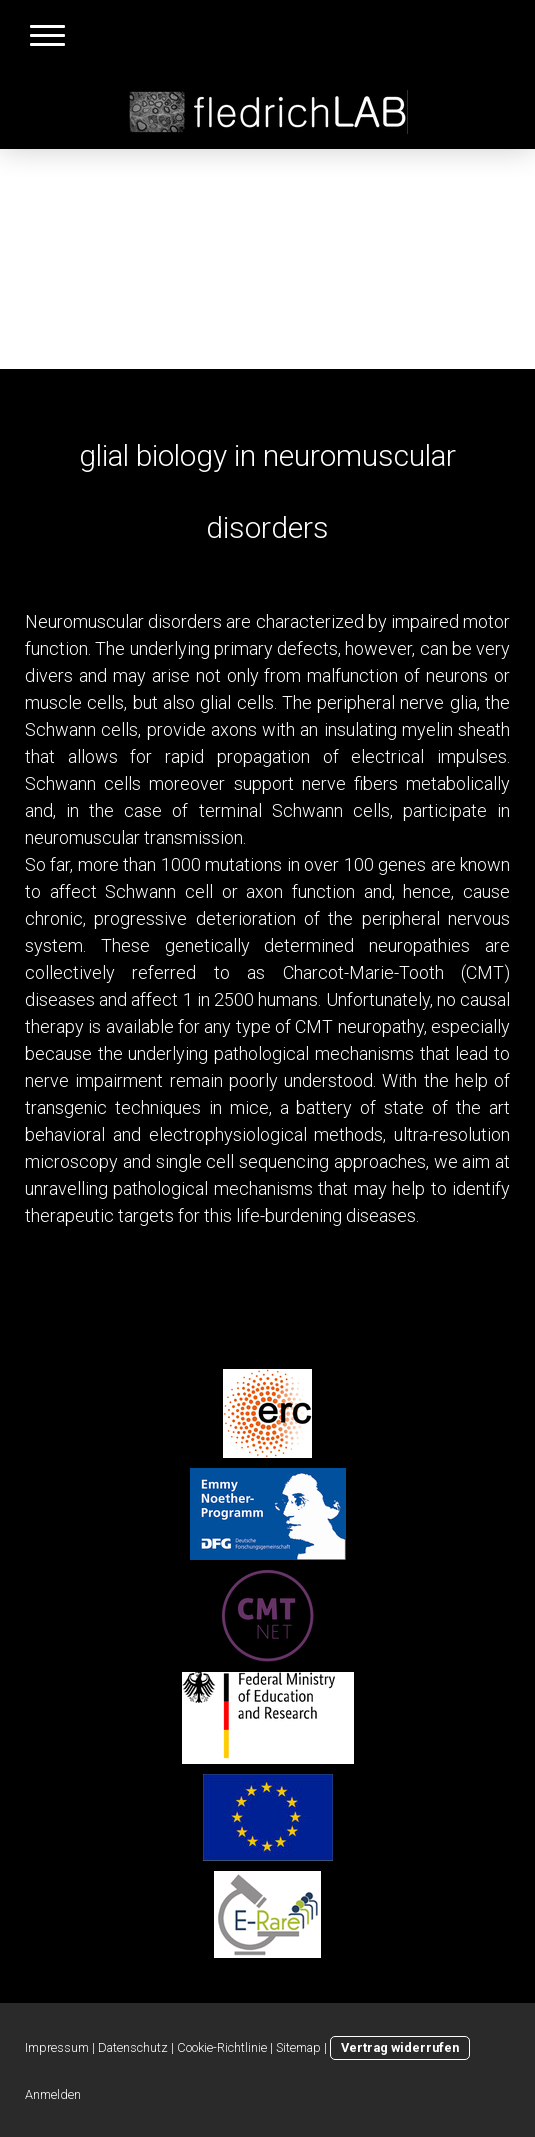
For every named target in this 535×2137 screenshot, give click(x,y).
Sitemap (298, 2047)
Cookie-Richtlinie (222, 2047)
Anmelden (53, 2094)
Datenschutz (133, 2047)
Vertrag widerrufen (400, 2047)
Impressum (57, 2047)
